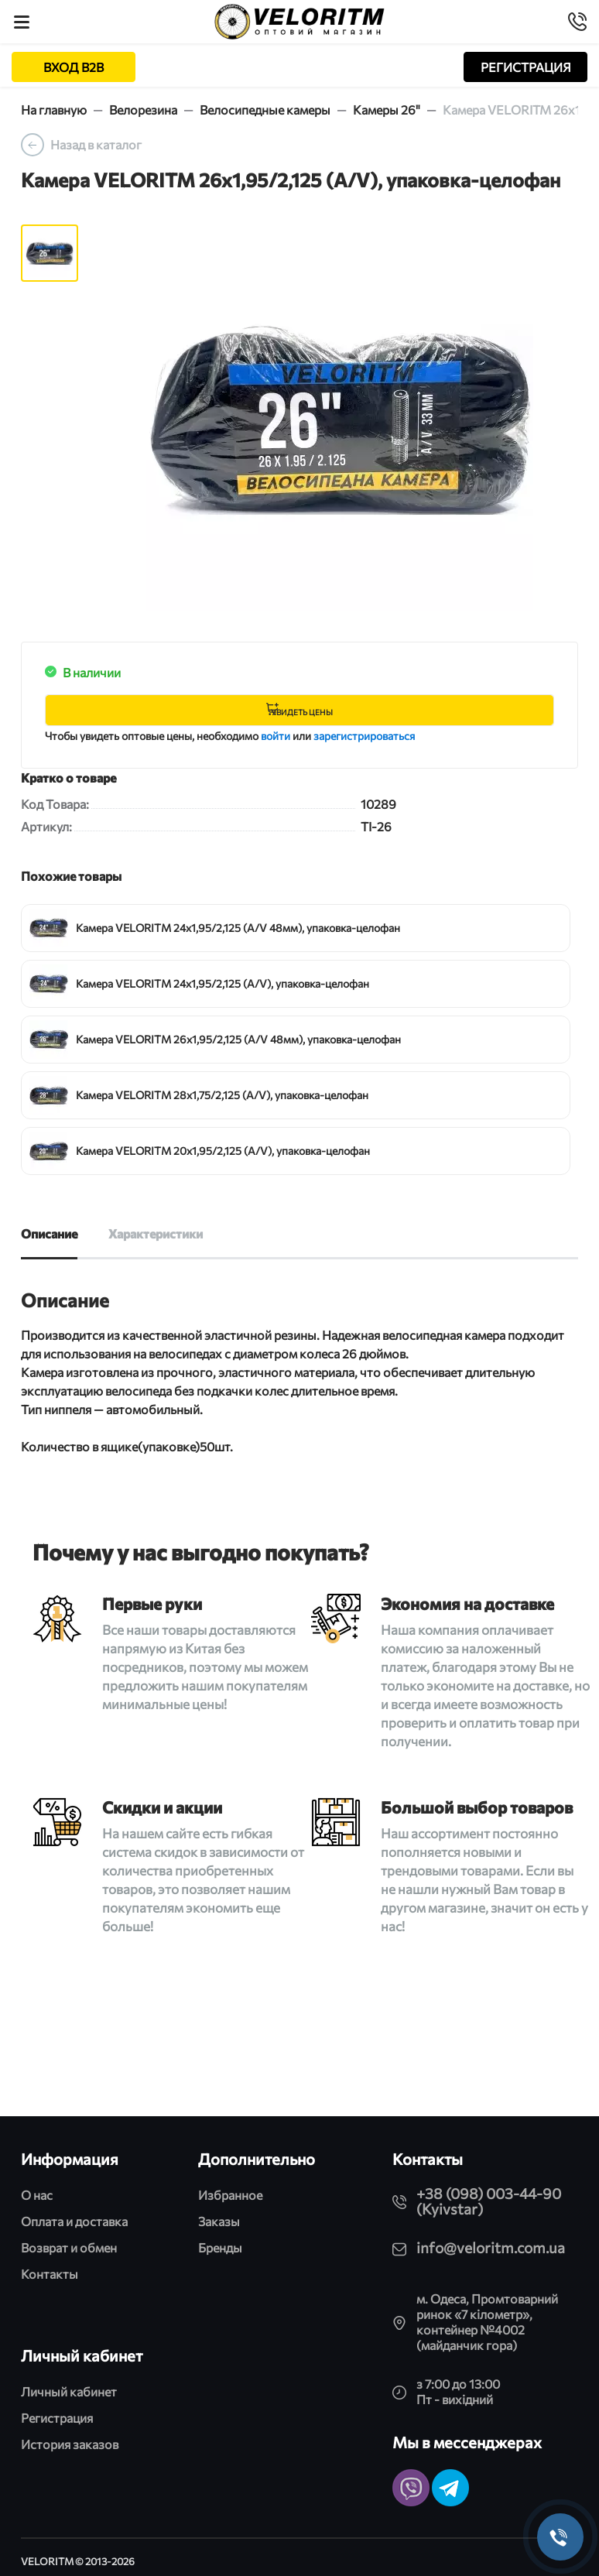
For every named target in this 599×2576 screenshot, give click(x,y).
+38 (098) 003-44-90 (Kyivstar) (488, 2201)
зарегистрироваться (364, 735)
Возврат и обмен (69, 2247)
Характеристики (155, 1233)
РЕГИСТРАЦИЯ (526, 67)
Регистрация (57, 2417)
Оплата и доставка (74, 2221)
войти (275, 735)
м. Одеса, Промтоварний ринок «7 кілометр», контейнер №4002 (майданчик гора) (487, 2321)
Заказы (219, 2221)
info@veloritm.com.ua (490, 2247)
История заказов (69, 2444)
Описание (49, 1233)
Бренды (220, 2247)
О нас (37, 2194)
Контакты (49, 2273)
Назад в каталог (96, 144)
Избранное (230, 2194)
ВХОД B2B (73, 67)
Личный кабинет (69, 2391)
